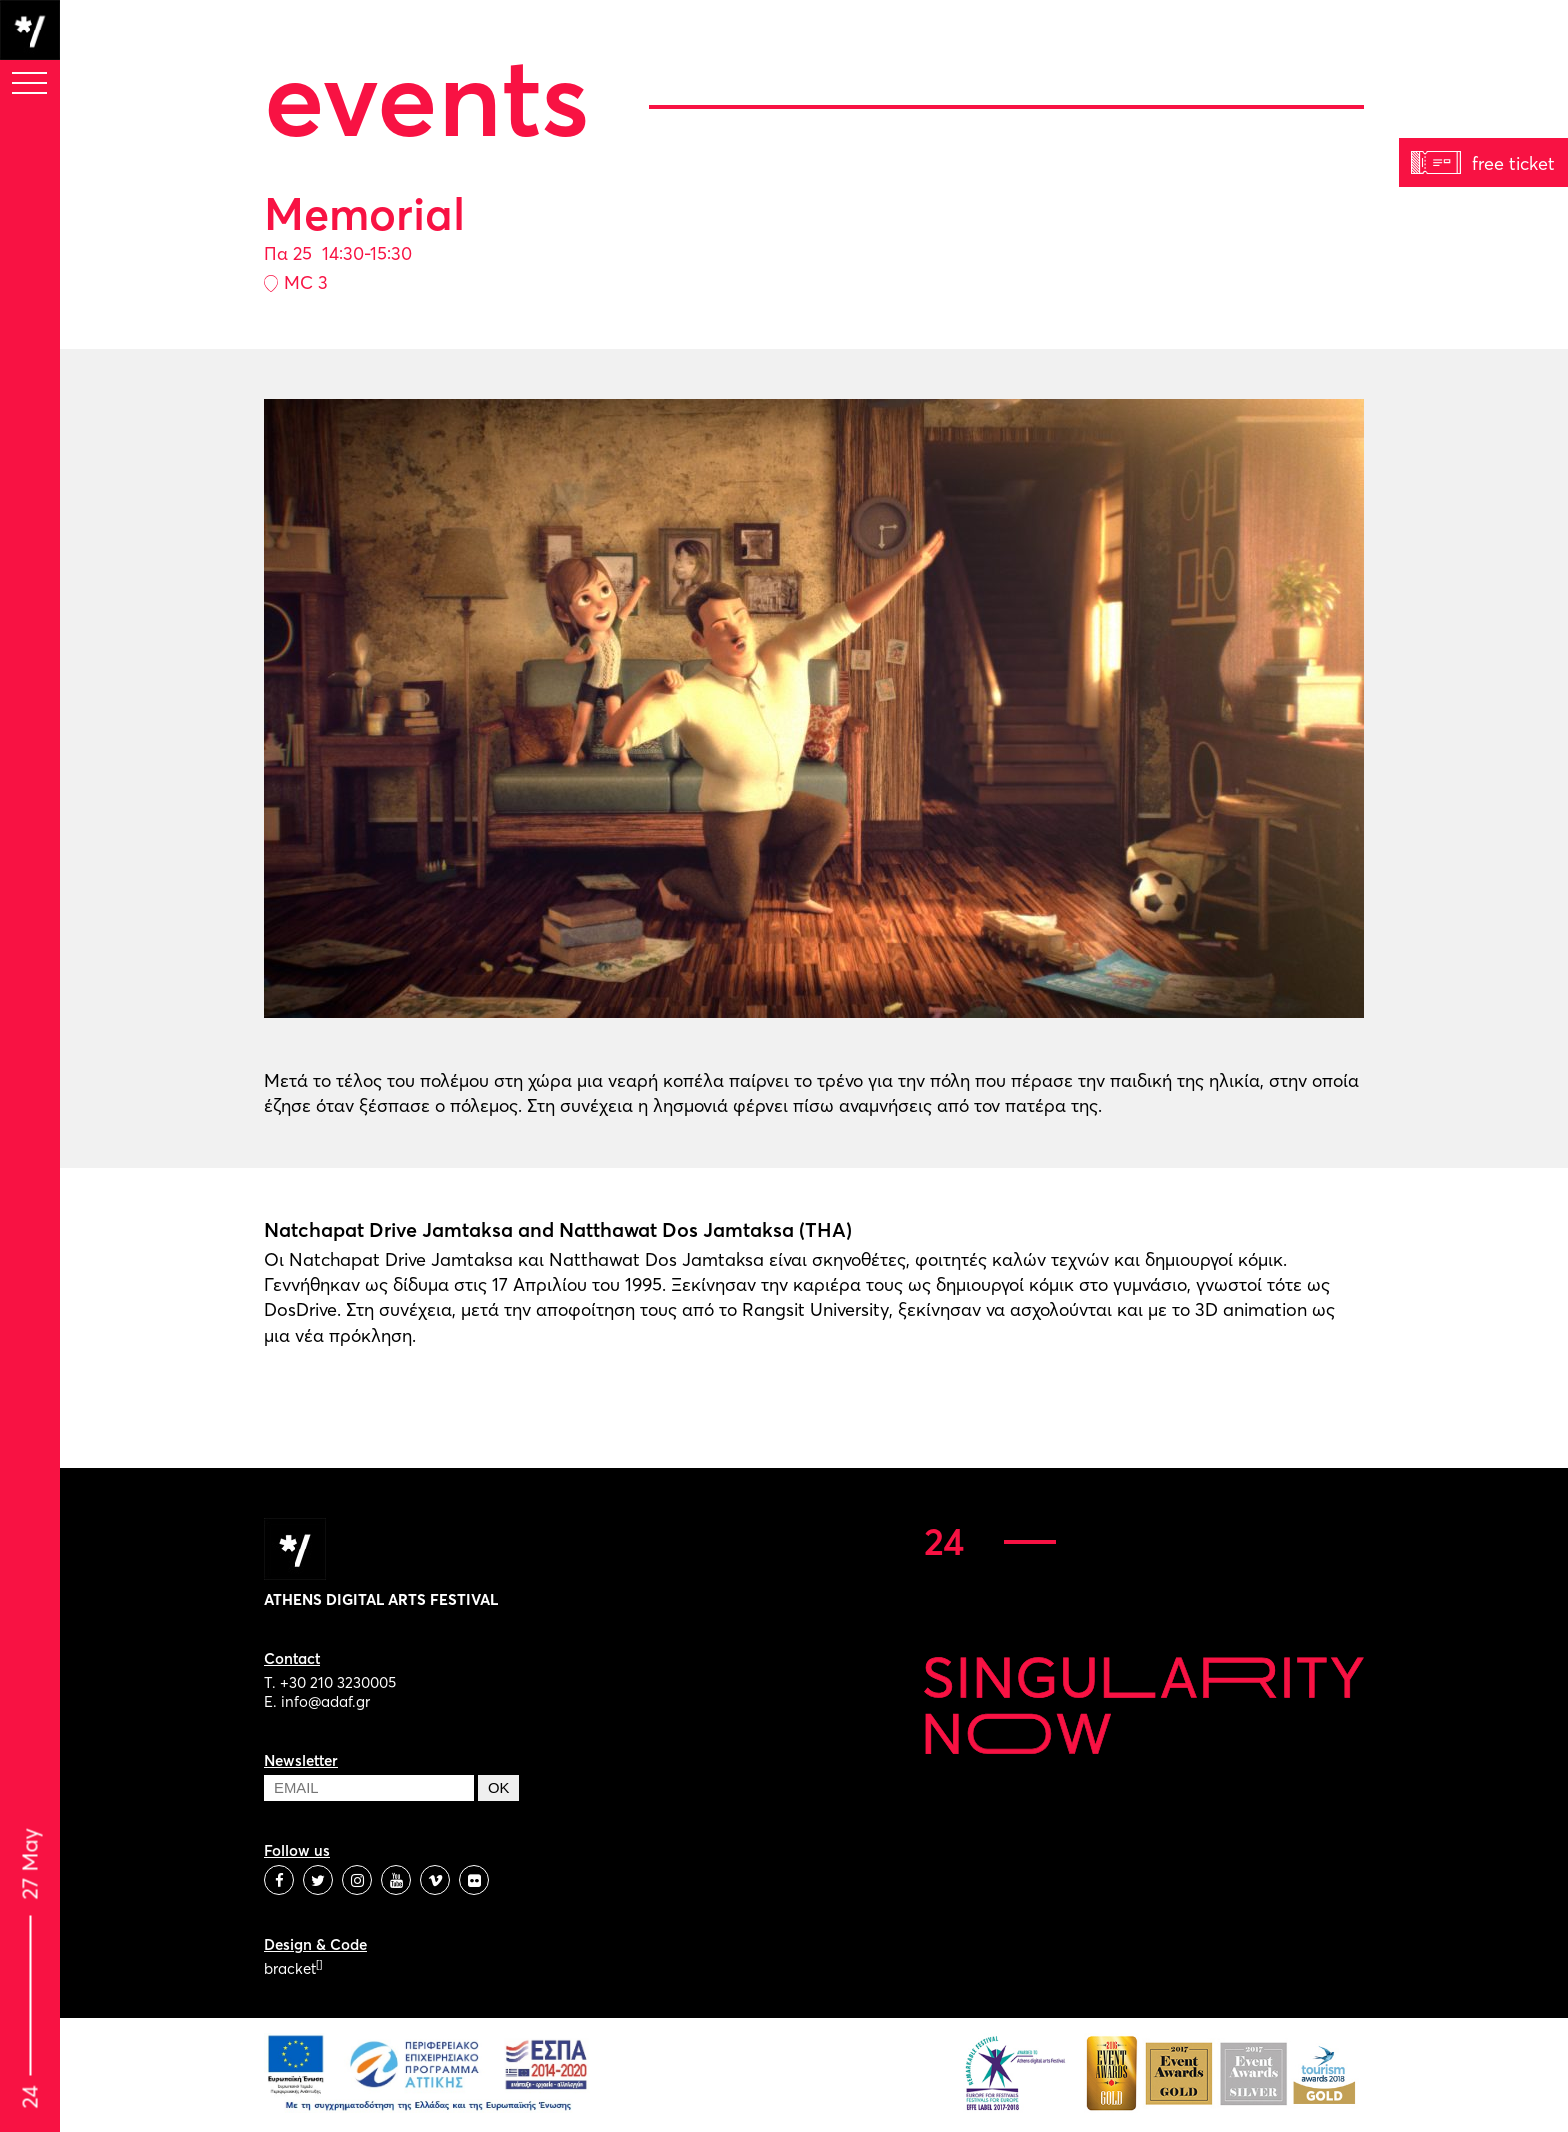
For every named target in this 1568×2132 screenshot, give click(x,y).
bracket (293, 1968)
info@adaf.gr (325, 1701)
